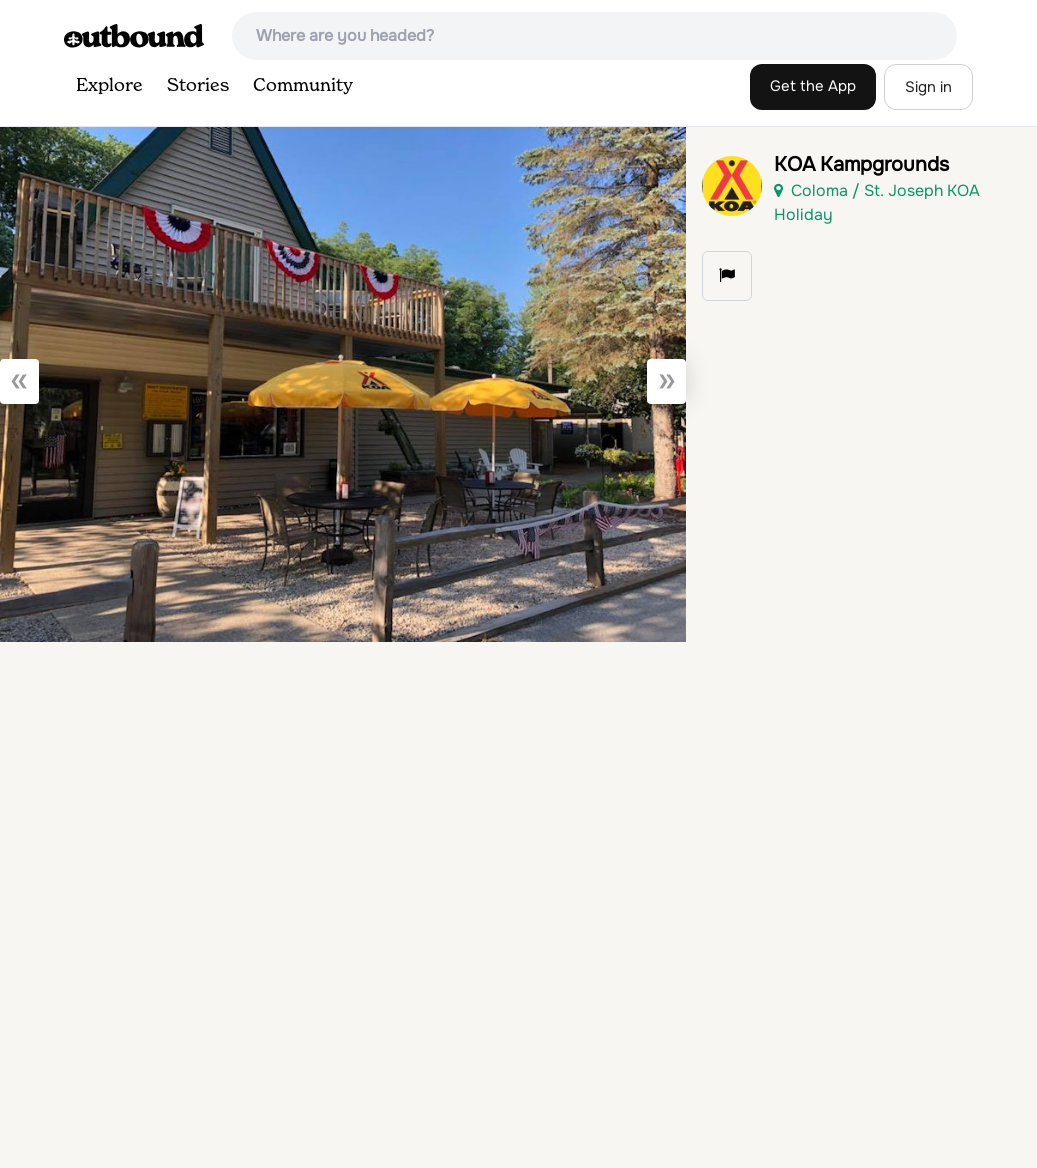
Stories (198, 86)
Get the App (813, 86)
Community (303, 86)
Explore (109, 86)
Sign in (928, 87)
